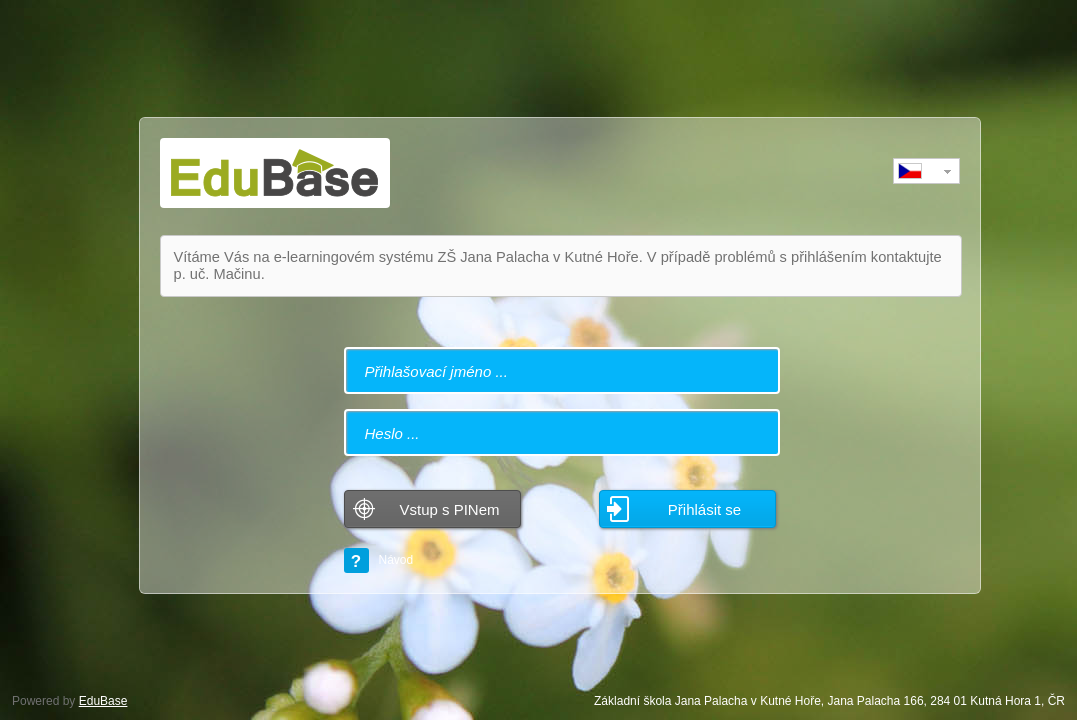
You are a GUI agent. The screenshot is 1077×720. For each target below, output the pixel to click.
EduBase (103, 701)
